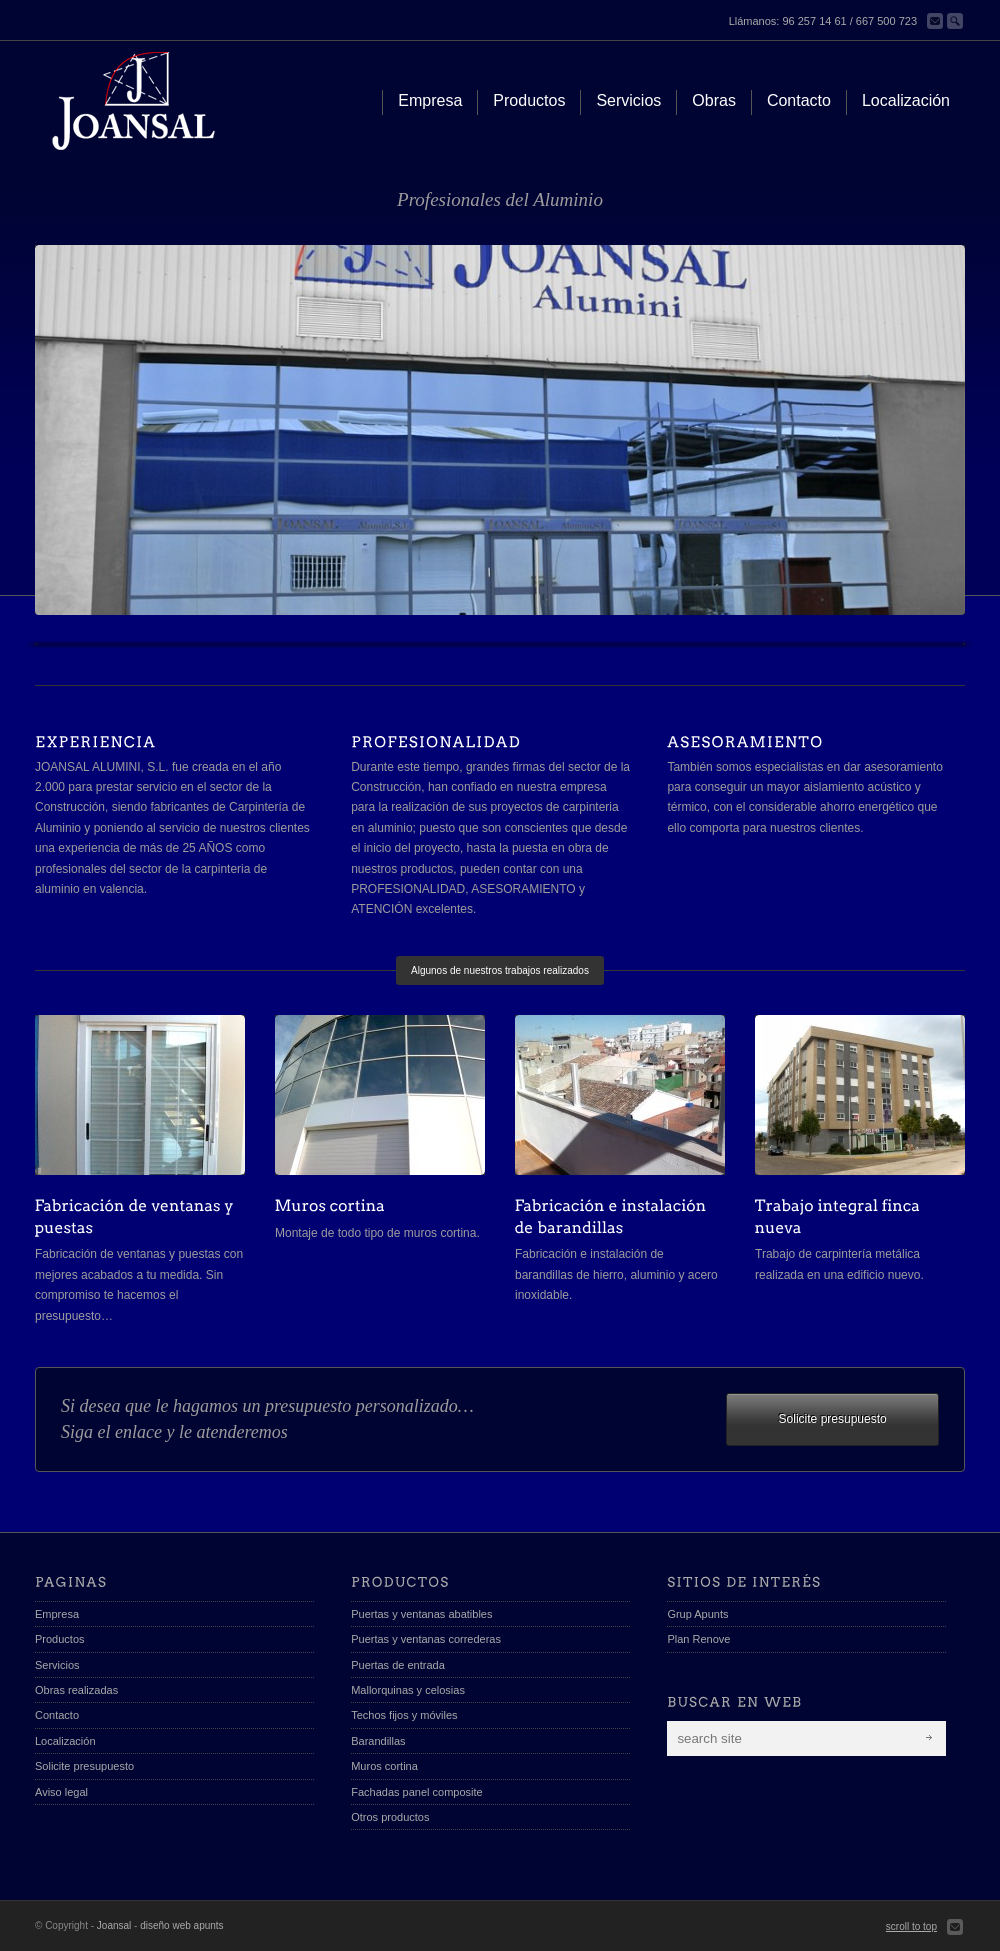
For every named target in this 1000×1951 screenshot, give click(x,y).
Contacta (935, 21)
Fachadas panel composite (416, 1792)
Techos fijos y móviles (404, 1715)
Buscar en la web (955, 21)
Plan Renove (698, 1639)
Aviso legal (61, 1792)
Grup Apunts (697, 1614)
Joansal (114, 1925)
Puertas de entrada (398, 1665)
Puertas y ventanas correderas (426, 1639)
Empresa (57, 1614)
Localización (65, 1741)
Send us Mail (955, 1927)
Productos (60, 1639)
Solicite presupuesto (833, 1419)
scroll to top (911, 1926)
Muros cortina (384, 1766)
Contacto (57, 1715)
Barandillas (378, 1741)
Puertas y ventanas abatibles (421, 1614)
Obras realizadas (76, 1690)
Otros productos (390, 1817)
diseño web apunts (181, 1925)
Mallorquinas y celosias (408, 1690)
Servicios (57, 1665)
